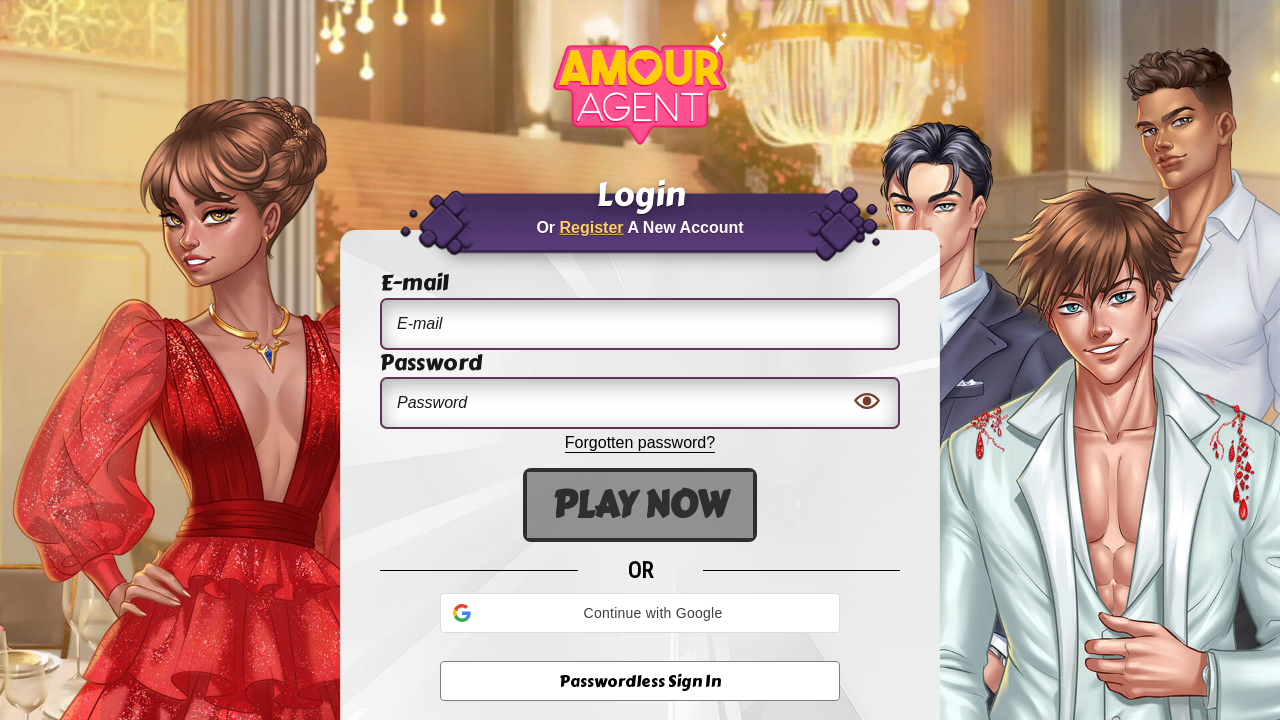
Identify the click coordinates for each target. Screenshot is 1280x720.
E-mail (414, 284)
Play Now (640, 505)
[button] (640, 613)
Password (431, 364)
